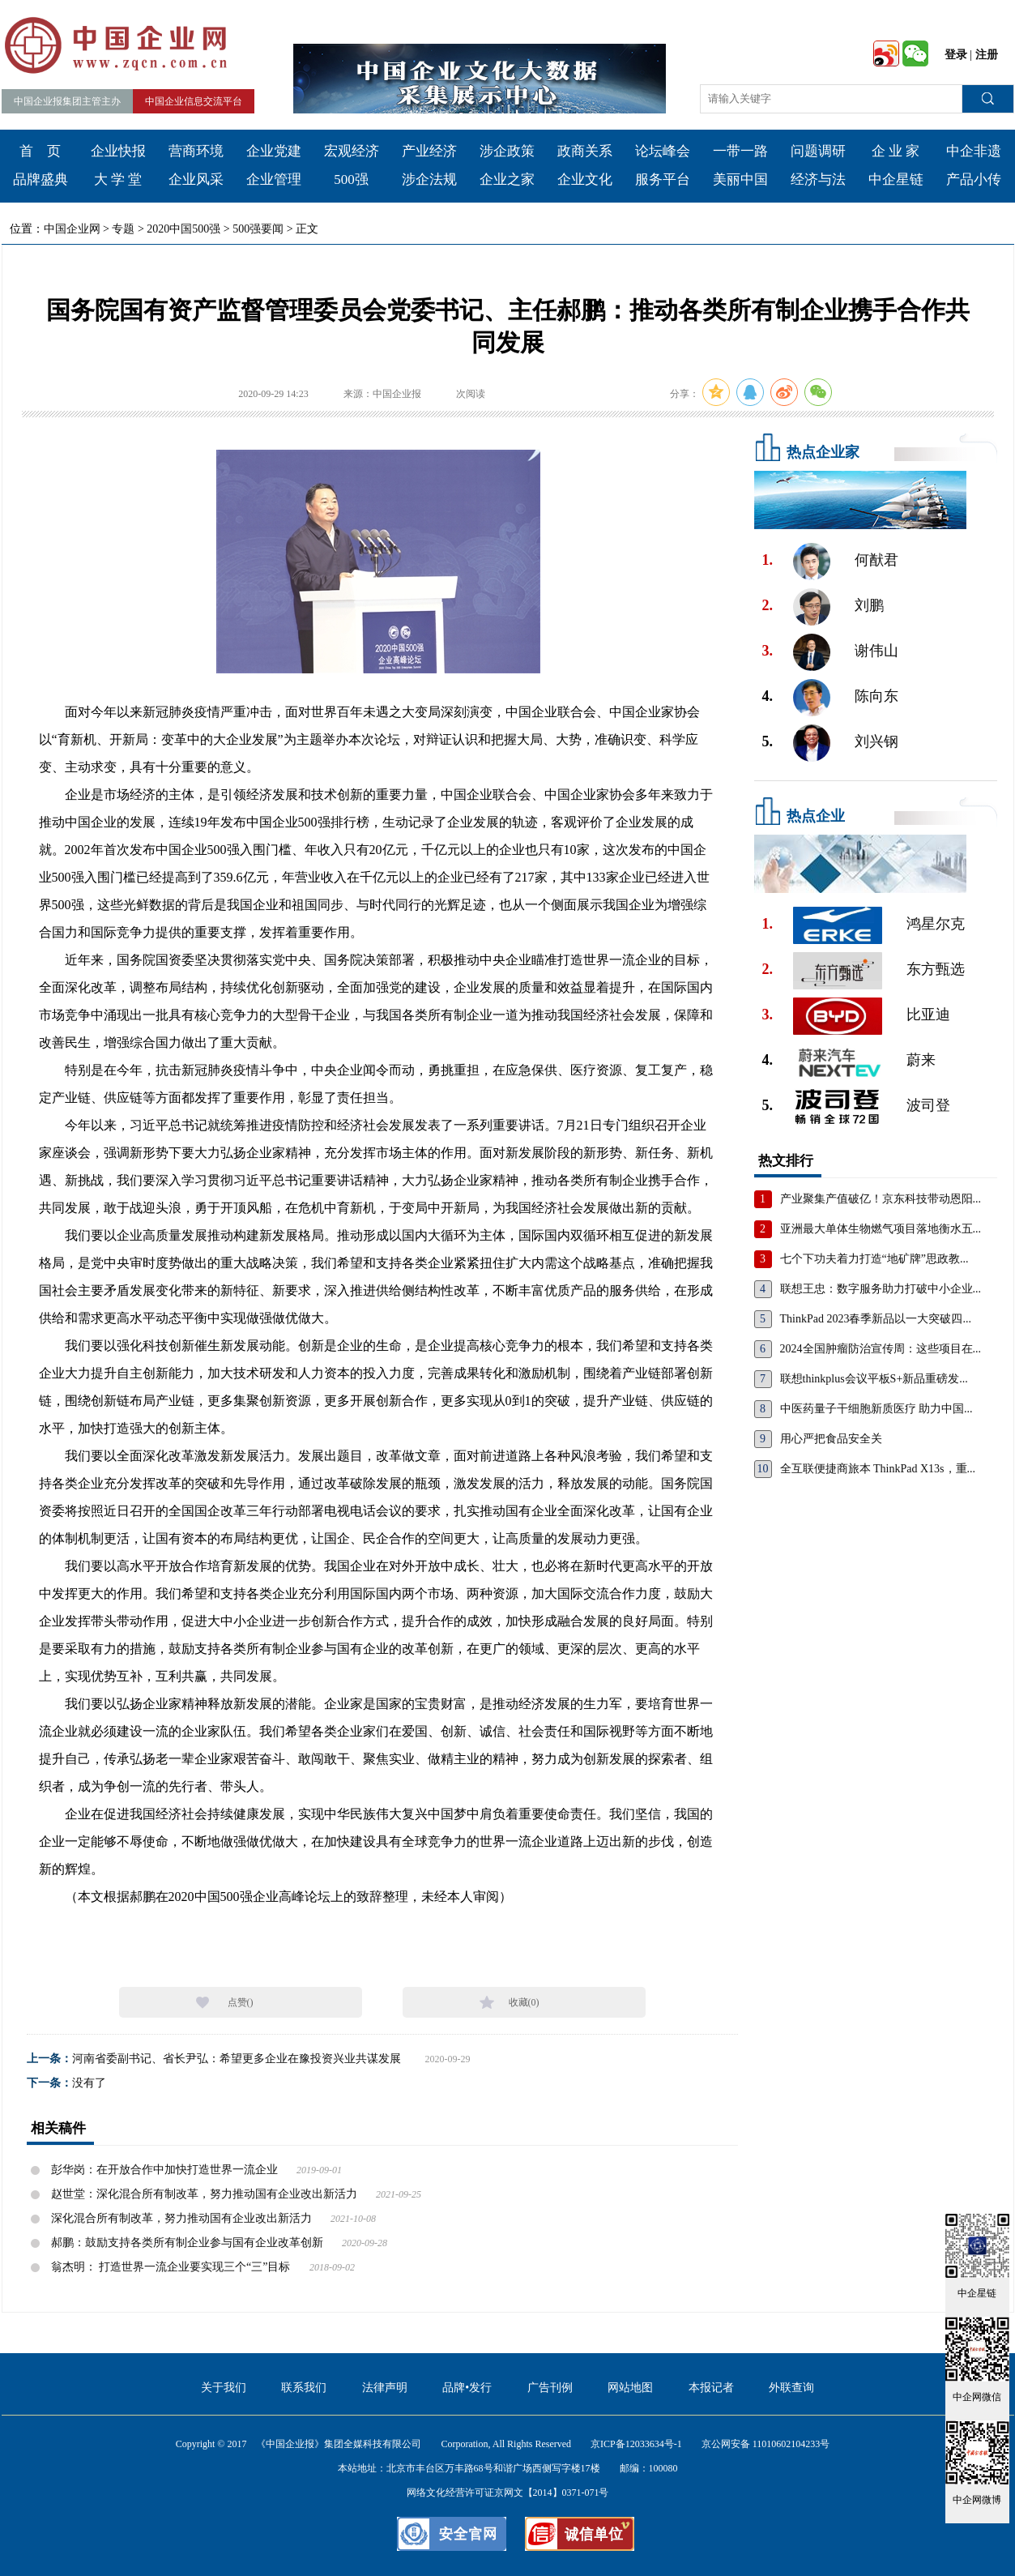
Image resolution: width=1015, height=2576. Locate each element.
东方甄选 (935, 969)
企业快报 (118, 151)
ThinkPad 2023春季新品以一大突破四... (875, 1319)
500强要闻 (258, 229)
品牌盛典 (40, 179)
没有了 (89, 2083)
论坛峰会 (662, 151)
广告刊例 (550, 2388)
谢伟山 (876, 651)
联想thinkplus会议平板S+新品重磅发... (874, 1379)
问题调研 (818, 151)
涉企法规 (429, 179)
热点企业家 (823, 452)
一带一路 (740, 151)
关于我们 (223, 2388)
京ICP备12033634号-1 (636, 2444)
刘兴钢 (876, 741)
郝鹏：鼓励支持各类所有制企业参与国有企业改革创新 (187, 2242)
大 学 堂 (118, 179)
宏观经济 (351, 151)
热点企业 (816, 816)
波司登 (928, 1105)
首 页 (40, 151)
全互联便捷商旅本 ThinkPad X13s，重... (878, 1469)
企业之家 (507, 179)
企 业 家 (896, 151)
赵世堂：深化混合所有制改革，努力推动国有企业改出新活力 (204, 2194)
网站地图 (630, 2388)
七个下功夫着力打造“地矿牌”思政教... (874, 1259)
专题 (123, 229)
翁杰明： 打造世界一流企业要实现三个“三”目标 (171, 2267)
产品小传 (973, 179)
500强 (351, 179)
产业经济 (429, 151)
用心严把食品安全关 (831, 1439)
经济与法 (818, 179)
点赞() (241, 2002)
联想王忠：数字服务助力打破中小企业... (881, 1289)
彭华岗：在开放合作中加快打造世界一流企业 (164, 2170)
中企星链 (895, 179)
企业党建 (273, 151)
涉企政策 (507, 151)
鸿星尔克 (935, 924)
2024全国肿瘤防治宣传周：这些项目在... (881, 1349)
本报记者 (711, 2388)
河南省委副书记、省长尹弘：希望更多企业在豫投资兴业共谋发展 (236, 2059)
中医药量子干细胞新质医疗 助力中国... (876, 1409)
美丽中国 (740, 179)
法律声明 (384, 2388)
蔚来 (921, 1060)
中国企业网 (72, 229)
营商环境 (196, 151)
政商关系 (584, 151)
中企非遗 (973, 151)
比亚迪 (928, 1014)
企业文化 (584, 179)
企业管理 (273, 179)
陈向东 (876, 696)
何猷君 (876, 560)
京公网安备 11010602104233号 (766, 2444)
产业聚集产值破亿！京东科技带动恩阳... (881, 1199)
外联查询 (791, 2388)
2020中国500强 (183, 229)
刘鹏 (869, 605)
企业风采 (196, 179)
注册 (986, 55)
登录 (956, 55)
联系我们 (303, 2388)
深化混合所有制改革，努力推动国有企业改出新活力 (181, 2218)
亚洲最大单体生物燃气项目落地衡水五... (881, 1229)
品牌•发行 (467, 2388)
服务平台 (662, 179)
